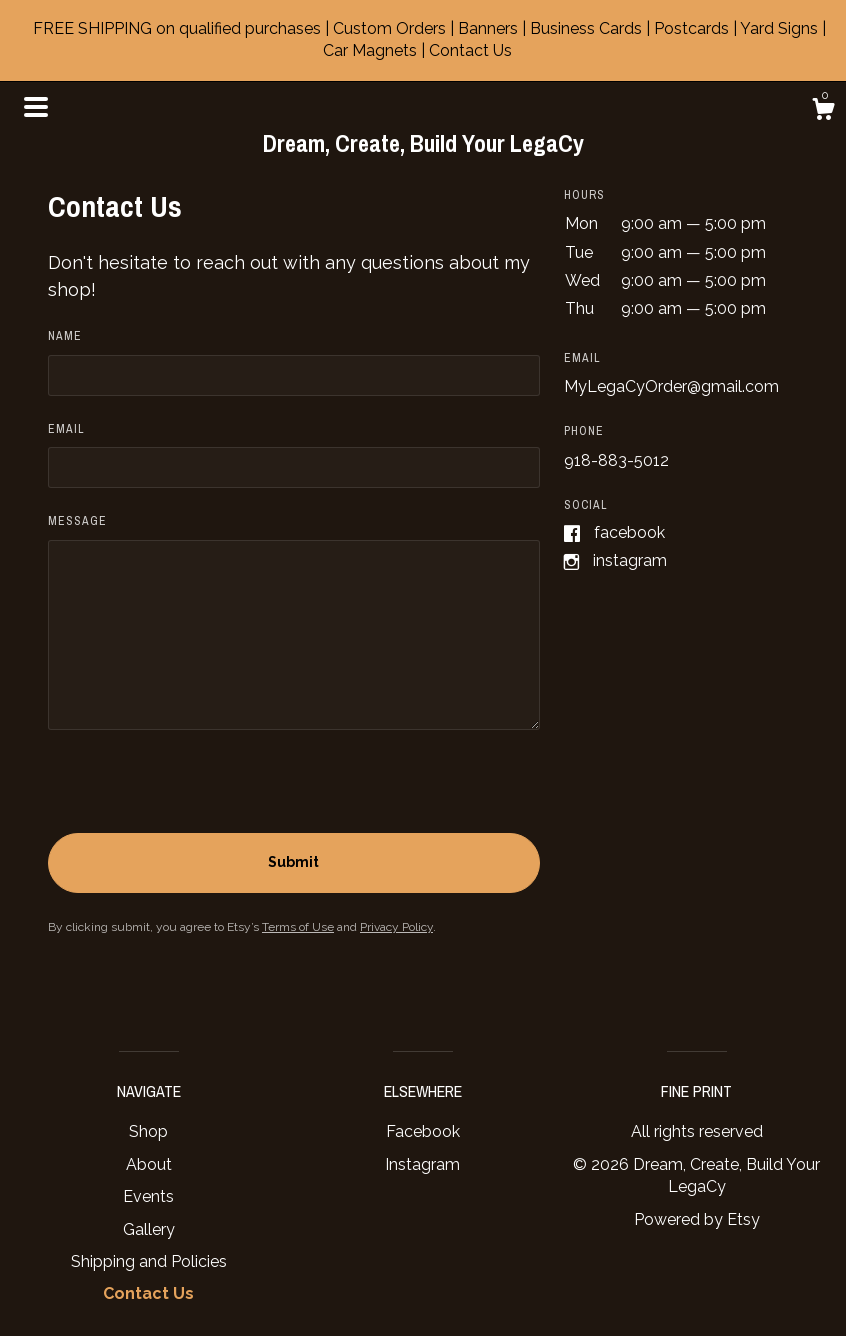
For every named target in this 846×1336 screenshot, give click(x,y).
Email (66, 429)
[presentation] (200, 794)
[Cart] (823, 112)
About (149, 1164)
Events (148, 1196)
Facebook (629, 532)
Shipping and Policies (149, 1261)
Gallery (149, 1229)
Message (77, 521)
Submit (293, 862)
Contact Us (148, 1293)
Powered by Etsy (697, 1219)
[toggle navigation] (36, 107)
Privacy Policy (396, 927)
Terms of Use (298, 927)
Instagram (630, 560)
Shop (148, 1131)
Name (65, 336)
